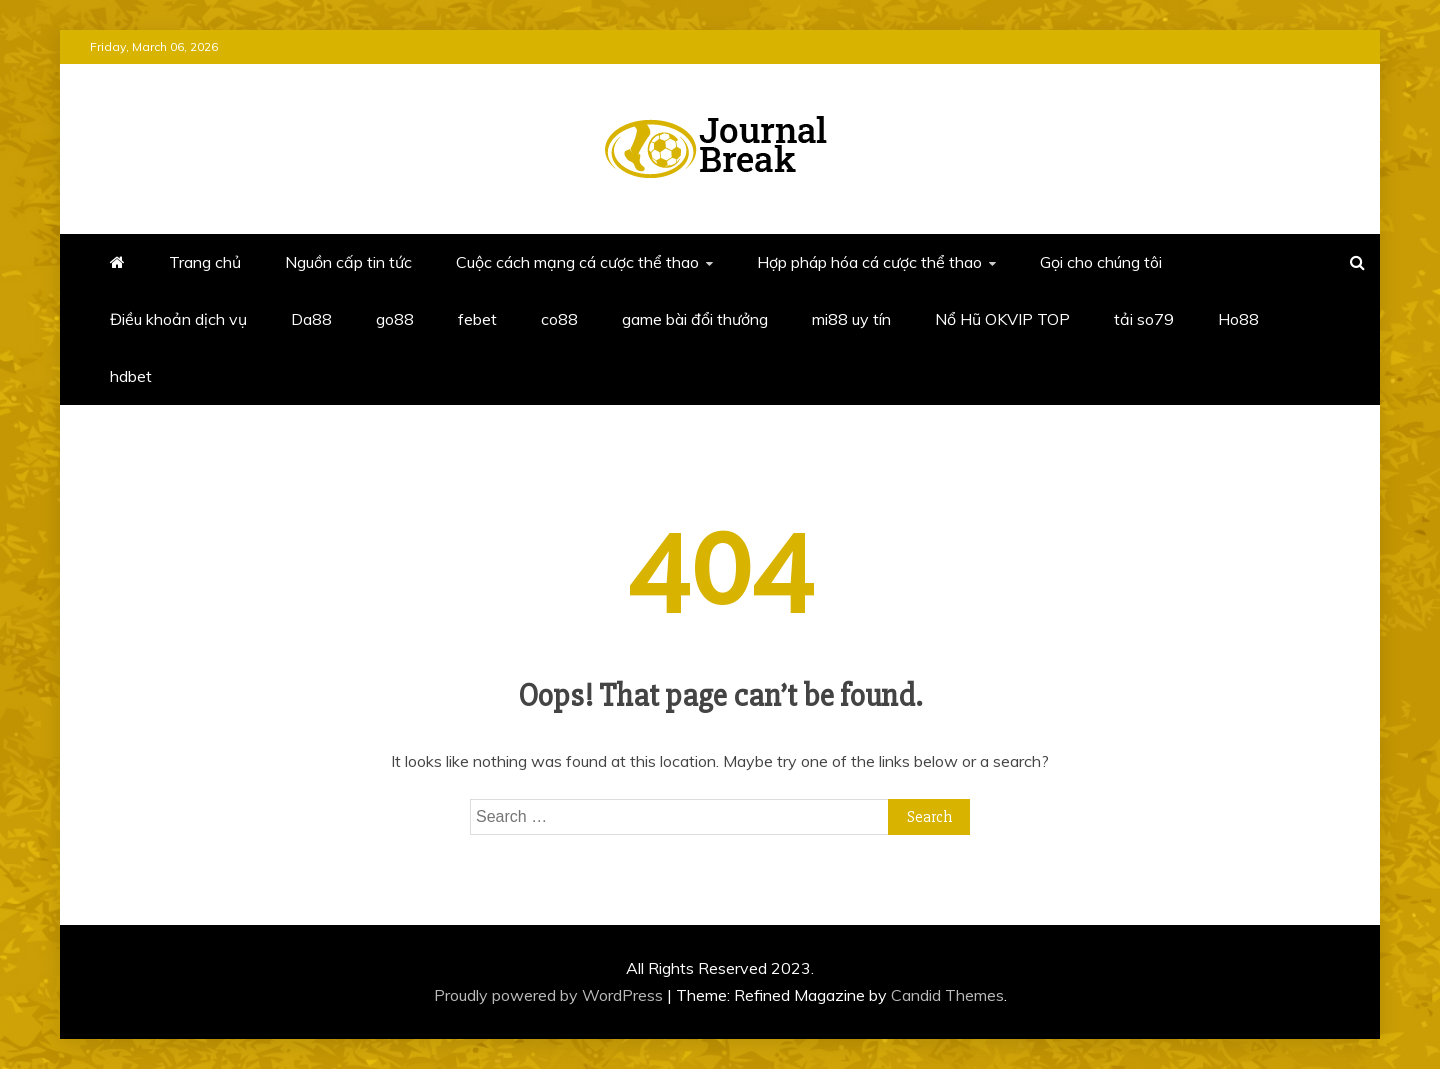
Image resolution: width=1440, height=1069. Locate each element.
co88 (559, 319)
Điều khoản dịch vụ (178, 319)
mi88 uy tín (851, 319)
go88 (395, 319)
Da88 (311, 319)
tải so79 (1144, 319)
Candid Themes (947, 995)
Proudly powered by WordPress (550, 995)
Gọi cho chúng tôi (1101, 262)
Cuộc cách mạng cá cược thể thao (577, 262)
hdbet (131, 376)
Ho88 (1238, 319)
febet (477, 319)
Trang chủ (205, 262)
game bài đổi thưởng (695, 319)
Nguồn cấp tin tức (348, 262)
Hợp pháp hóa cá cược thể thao (869, 262)
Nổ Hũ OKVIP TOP (1002, 319)
